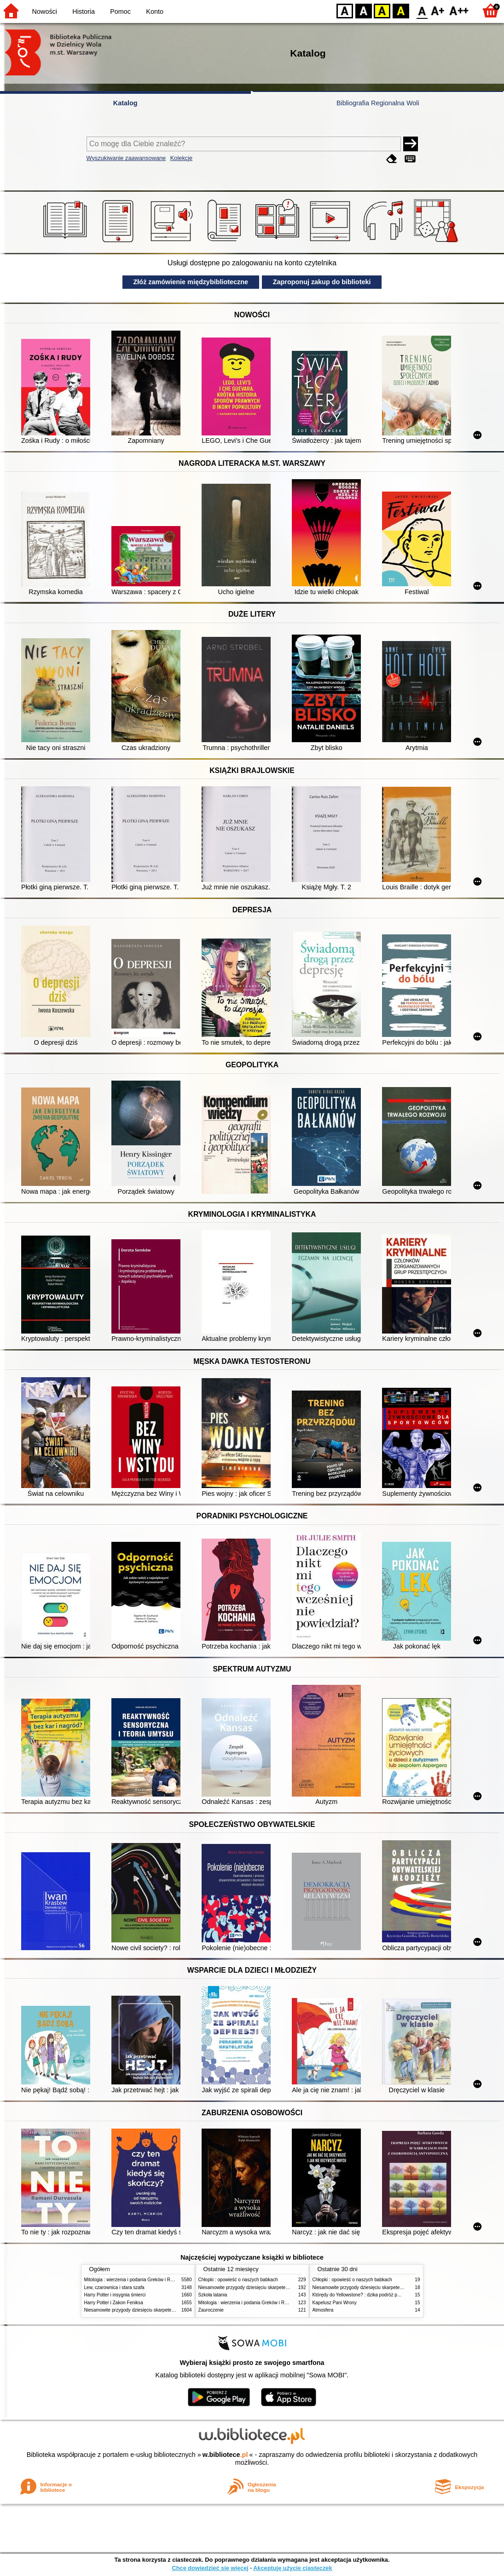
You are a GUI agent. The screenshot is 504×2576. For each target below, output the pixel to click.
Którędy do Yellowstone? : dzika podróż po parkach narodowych (378, 2294)
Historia (83, 11)
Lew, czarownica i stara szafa (114, 2287)
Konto (154, 11)
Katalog (125, 103)
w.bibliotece (225, 2454)
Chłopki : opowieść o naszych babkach (238, 2279)
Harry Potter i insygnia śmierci (115, 2294)
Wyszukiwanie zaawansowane (126, 158)
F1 (438, 10)
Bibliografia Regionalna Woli (377, 103)
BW (364, 10)
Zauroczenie (211, 2310)
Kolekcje (181, 158)
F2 (459, 10)
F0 (421, 10)
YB (382, 10)
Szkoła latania (212, 2294)
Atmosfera (323, 2310)
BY (401, 10)
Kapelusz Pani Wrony (335, 2302)
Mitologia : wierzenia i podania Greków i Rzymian (134, 2279)
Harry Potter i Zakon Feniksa (113, 2302)
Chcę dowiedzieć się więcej (210, 2568)
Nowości (44, 11)
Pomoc (120, 11)
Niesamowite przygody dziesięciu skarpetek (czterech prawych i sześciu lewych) (166, 2310)
